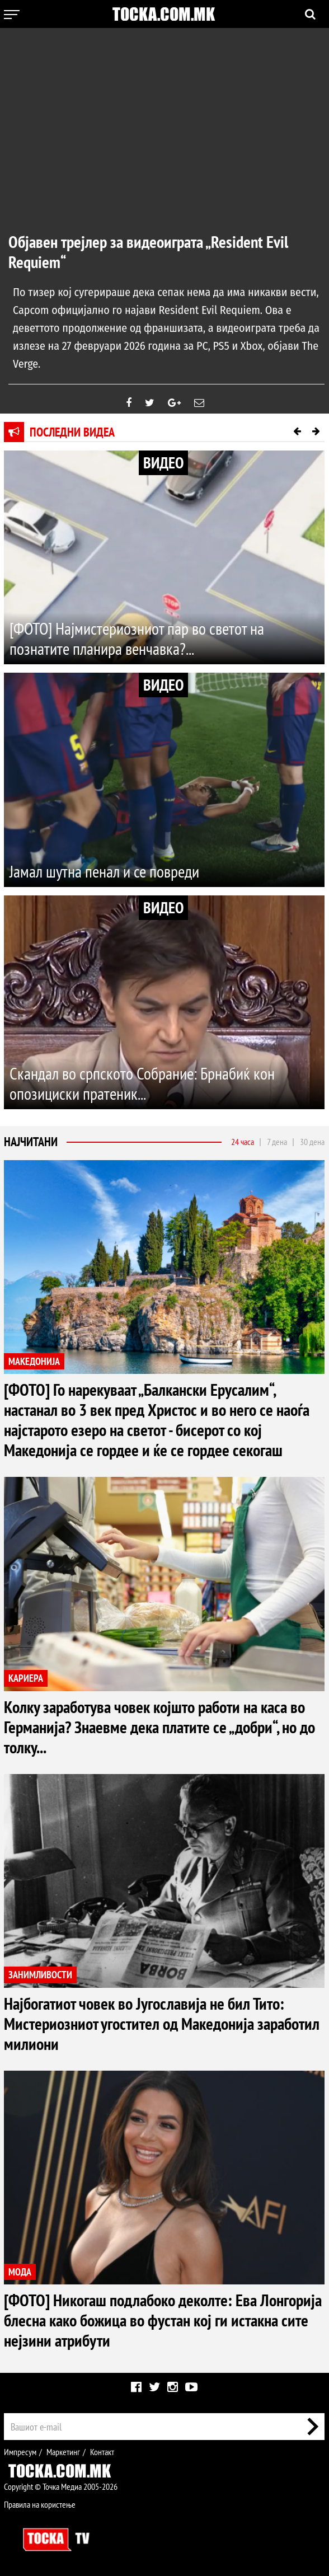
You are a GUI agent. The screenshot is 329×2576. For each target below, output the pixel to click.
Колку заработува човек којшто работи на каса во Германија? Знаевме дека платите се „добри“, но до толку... (159, 1727)
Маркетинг (63, 2451)
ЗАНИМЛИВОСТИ (40, 1974)
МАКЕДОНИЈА (34, 1361)
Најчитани (31, 1141)
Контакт (102, 2451)
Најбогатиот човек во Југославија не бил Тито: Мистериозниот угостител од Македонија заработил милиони (161, 2023)
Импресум (20, 2451)
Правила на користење (40, 2504)
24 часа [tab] (242, 1141)
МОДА (19, 2271)
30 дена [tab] (312, 1141)
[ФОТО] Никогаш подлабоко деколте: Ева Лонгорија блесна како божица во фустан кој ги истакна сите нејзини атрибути (163, 2320)
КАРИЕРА (25, 1678)
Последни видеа (72, 432)
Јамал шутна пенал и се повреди (104, 871)
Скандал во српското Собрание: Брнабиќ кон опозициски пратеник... (142, 1083)
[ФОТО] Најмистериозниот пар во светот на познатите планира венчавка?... (137, 638)
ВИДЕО (163, 462)
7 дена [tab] (277, 1141)
